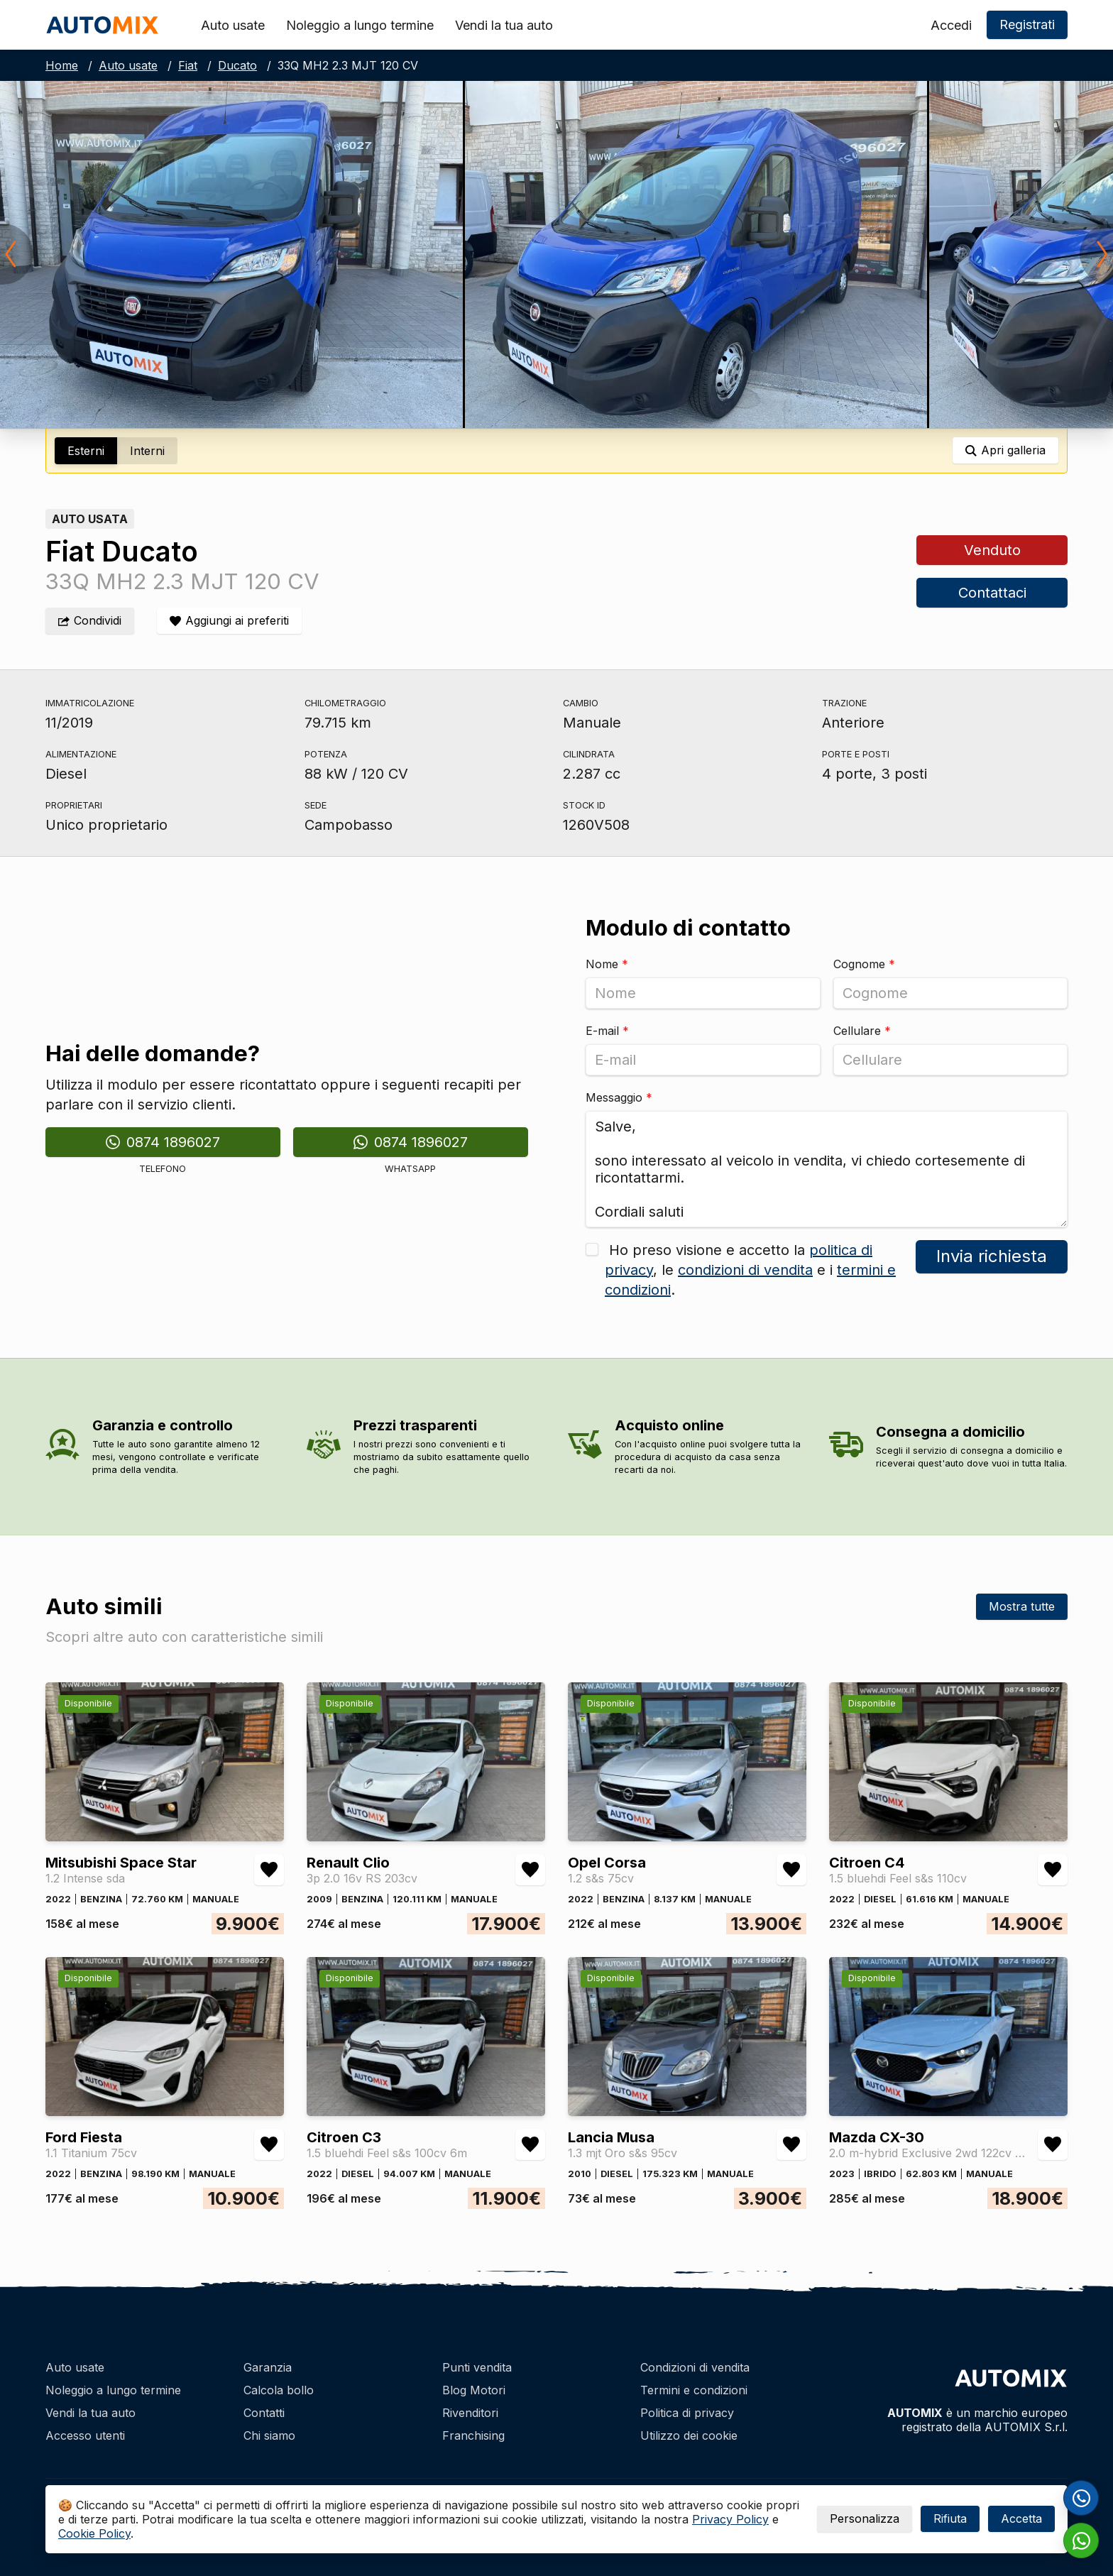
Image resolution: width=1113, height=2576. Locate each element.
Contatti (264, 2413)
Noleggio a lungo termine (360, 25)
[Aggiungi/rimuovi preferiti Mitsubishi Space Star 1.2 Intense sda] (269, 1869)
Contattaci (992, 592)
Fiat (187, 65)
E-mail (607, 1031)
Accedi (951, 25)
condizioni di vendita (745, 1269)
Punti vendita (477, 2367)
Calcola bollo (278, 2390)
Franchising (473, 2435)
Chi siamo (269, 2435)
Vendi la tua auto (504, 25)
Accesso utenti (85, 2435)
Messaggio (619, 1097)
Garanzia (267, 2367)
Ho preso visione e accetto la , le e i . (750, 1270)
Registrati (1027, 24)
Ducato (237, 65)
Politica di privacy (687, 2413)
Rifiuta (950, 2518)
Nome (607, 964)
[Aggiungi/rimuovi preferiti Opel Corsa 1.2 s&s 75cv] (791, 1869)
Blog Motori (473, 2390)
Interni (147, 451)
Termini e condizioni (693, 2390)
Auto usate (233, 25)
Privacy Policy (730, 2519)
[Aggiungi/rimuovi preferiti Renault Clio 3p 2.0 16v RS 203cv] (530, 1869)
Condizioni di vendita (695, 2367)
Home (61, 65)
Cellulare (862, 1031)
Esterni (85, 451)
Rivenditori (470, 2413)
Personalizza (864, 2518)
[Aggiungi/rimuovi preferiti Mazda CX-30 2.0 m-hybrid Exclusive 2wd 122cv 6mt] (1053, 2144)
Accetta (1021, 2518)
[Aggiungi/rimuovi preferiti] (229, 621)
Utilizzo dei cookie (689, 2435)
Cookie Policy (94, 2533)
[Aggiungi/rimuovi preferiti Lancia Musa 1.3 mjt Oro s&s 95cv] (791, 2144)
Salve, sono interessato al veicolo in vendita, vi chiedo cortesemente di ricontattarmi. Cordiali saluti (827, 1169)
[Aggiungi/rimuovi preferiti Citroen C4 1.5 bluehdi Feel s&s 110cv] (1053, 1869)
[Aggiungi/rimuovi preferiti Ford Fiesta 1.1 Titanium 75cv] (269, 2144)
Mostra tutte (1022, 1606)
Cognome (864, 964)
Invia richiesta (991, 1256)
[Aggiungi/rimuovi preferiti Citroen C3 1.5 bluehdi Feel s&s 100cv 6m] (530, 2144)
